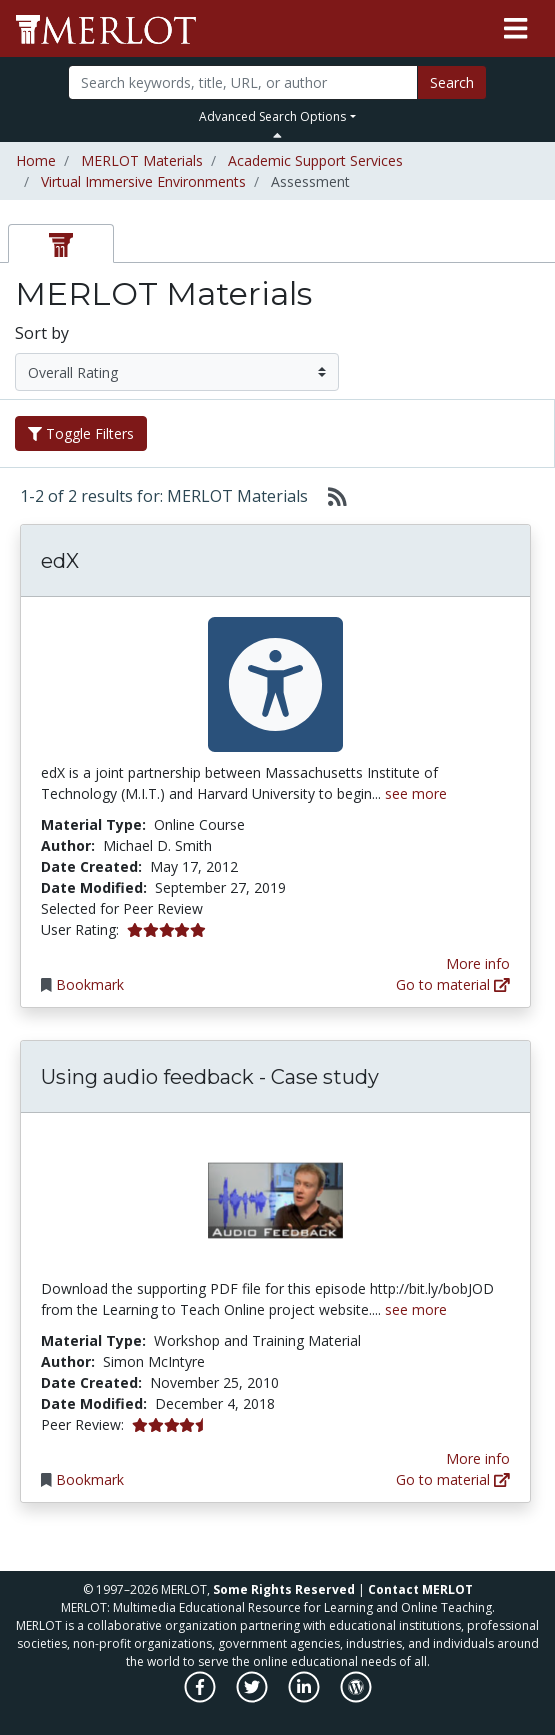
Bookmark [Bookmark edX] (90, 984)
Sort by (42, 333)
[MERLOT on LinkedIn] (305, 1697)
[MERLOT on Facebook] (201, 1697)
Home (36, 160)
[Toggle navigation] (515, 29)
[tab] (61, 243)
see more (416, 793)
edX (60, 561)
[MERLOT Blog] (356, 1697)
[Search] (243, 82)
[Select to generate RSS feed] (329, 496)
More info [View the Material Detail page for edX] (478, 963)
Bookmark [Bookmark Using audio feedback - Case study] (90, 1479)
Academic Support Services (315, 160)
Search (452, 82)
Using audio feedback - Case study (210, 1077)
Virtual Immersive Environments (143, 181)
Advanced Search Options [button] (272, 116)
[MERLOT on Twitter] (253, 1697)
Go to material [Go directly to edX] (453, 984)
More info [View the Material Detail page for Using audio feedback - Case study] (478, 1458)
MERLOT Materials (142, 160)
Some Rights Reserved (284, 1589)
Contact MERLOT (420, 1589)
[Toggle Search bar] (277, 135)
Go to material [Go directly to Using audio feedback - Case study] (453, 1479)
